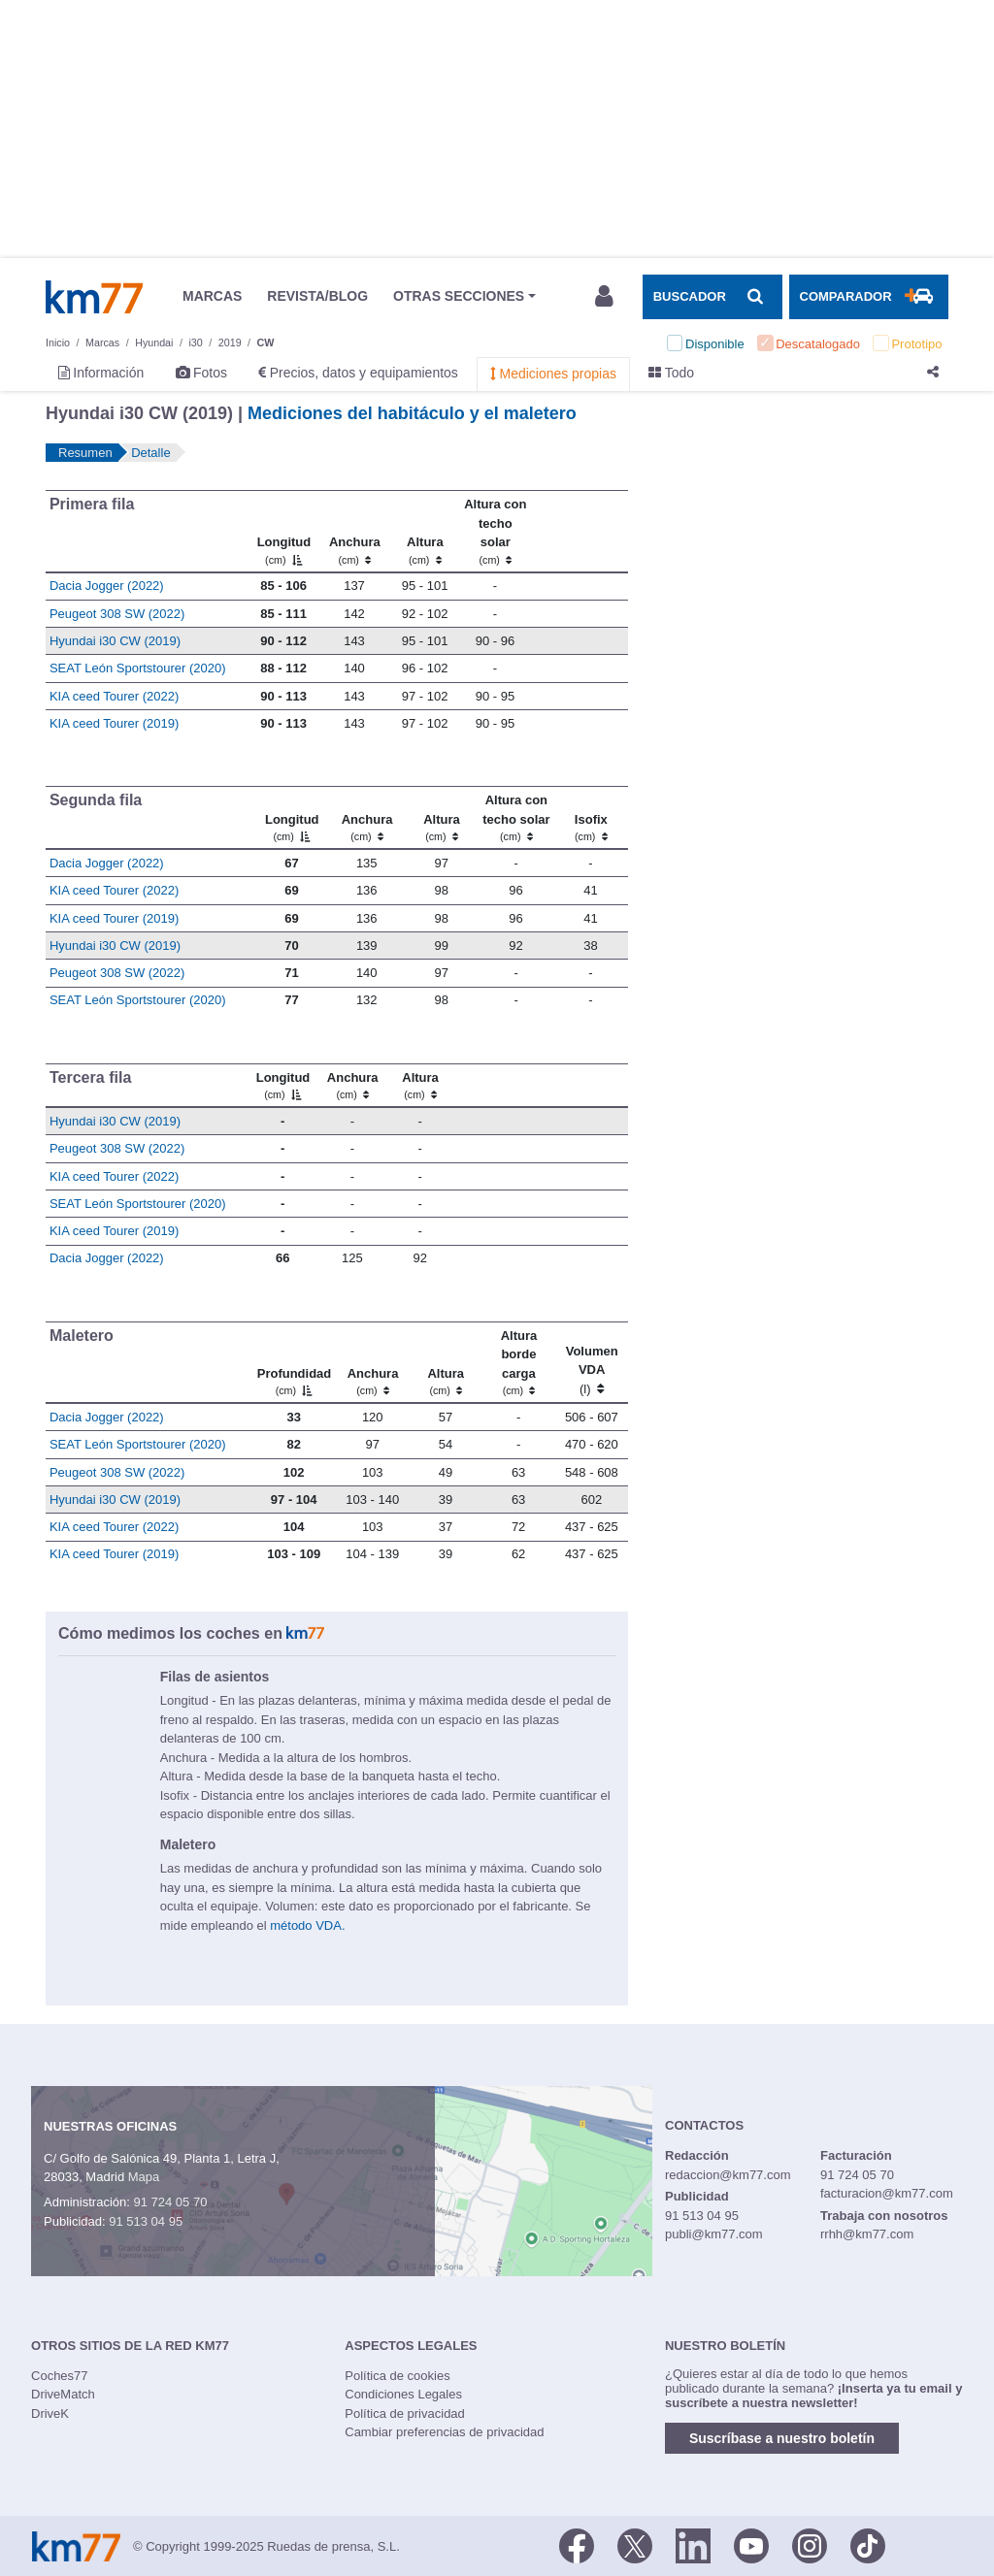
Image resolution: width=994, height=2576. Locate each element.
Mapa (144, 2176)
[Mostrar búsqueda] (712, 297)
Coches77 (59, 2375)
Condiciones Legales (403, 2394)
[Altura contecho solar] (495, 531)
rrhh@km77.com (866, 2234)
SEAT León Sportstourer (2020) (138, 668)
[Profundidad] (293, 1362)
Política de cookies (397, 2375)
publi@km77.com (714, 2234)
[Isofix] (590, 818)
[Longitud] (283, 531)
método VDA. (307, 1925)
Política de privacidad (405, 2413)
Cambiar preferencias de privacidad (444, 2432)
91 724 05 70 (170, 2202)
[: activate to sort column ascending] (579, 531)
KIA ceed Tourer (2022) (114, 696)
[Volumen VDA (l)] (591, 1362)
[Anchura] (354, 531)
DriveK (50, 2413)
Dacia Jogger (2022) (107, 585)
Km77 (94, 296)
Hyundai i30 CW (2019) (115, 641)
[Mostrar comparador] (868, 297)
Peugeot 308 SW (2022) (117, 613)
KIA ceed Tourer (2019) (114, 723)
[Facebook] (576, 2545)
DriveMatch (63, 2394)
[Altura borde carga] (518, 1362)
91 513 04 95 (145, 2221)
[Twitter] (634, 2545)
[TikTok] (867, 2545)
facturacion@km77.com (886, 2193)
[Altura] (424, 531)
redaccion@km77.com (728, 2175)
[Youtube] (751, 2545)
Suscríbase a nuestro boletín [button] (782, 2438)
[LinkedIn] (693, 2545)
